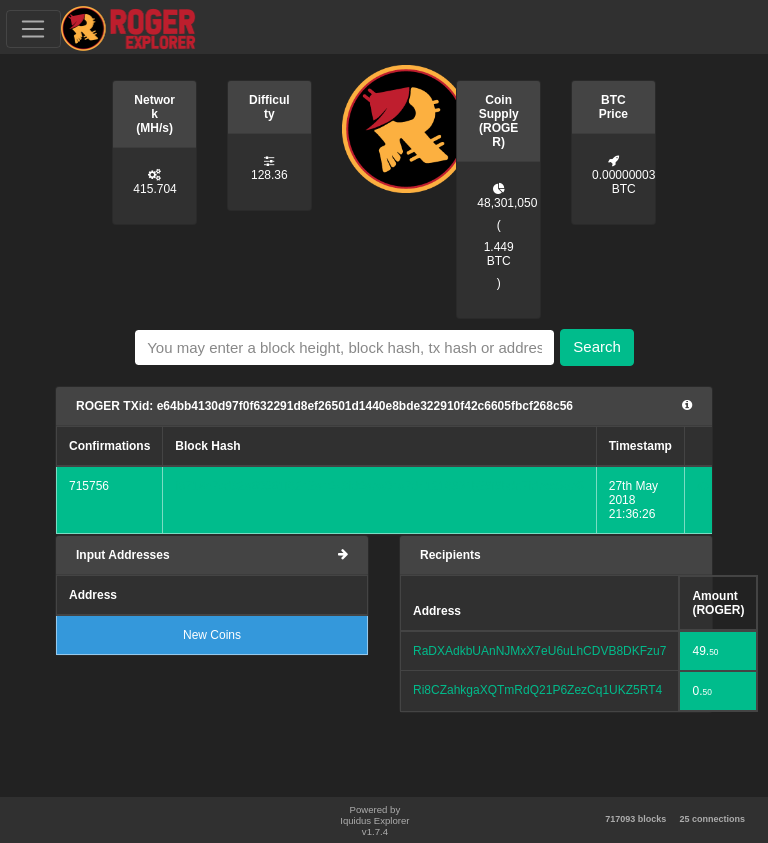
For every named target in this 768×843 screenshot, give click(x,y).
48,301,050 (507, 203)
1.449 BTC (499, 254)
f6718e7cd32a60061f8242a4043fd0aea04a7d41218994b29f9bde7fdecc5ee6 (379, 486)
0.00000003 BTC (623, 182)
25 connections (712, 819)
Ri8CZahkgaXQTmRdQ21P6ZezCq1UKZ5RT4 (537, 690)
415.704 (154, 189)
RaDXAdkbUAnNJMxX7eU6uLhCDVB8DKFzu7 (539, 651)
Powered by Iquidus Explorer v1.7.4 (374, 820)
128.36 (269, 175)
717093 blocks (635, 819)
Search (597, 346)
